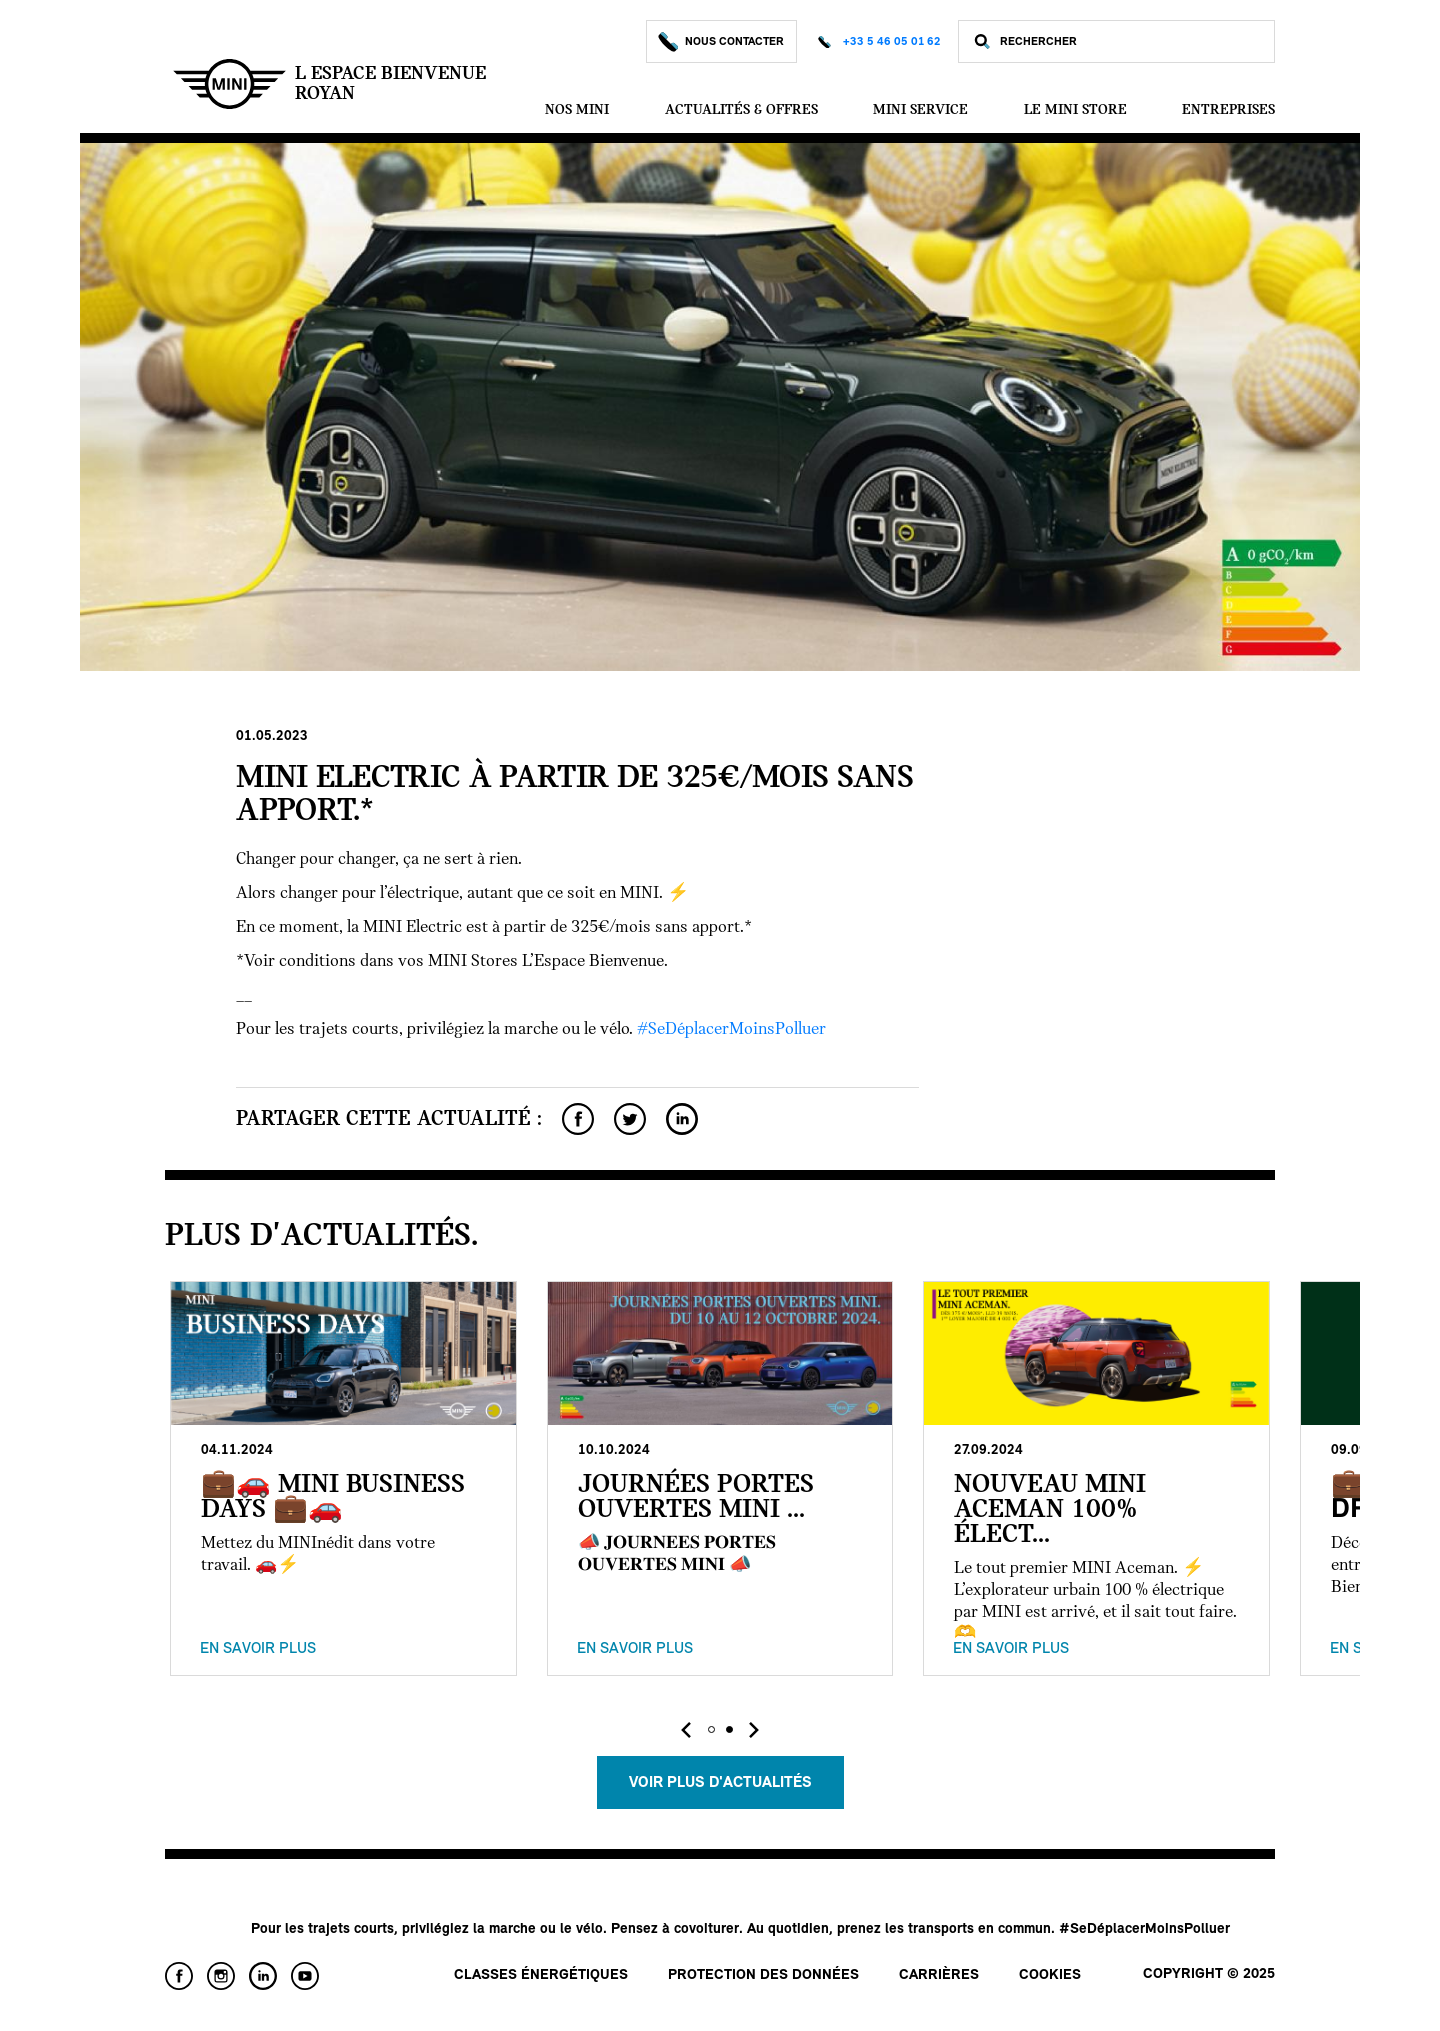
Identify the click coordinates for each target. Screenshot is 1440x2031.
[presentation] (686, 1730)
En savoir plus (258, 1649)
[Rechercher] (1132, 41)
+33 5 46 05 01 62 (892, 42)
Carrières (939, 1975)
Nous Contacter (721, 42)
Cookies (1050, 1975)
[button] (711, 1729)
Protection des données (763, 1975)
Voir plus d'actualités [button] (720, 1783)
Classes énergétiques (541, 1975)
